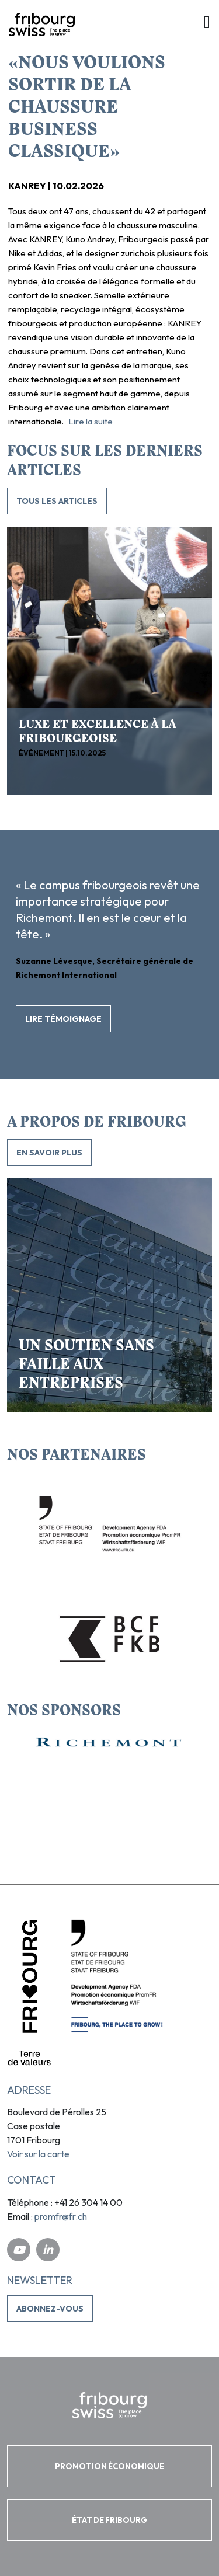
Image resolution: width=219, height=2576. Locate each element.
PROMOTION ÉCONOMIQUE (109, 2466)
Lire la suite (90, 421)
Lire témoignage (63, 1019)
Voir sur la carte (38, 2154)
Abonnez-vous (50, 2308)
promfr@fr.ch (60, 2216)
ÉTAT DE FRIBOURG (109, 2520)
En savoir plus (49, 1152)
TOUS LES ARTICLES (57, 501)
